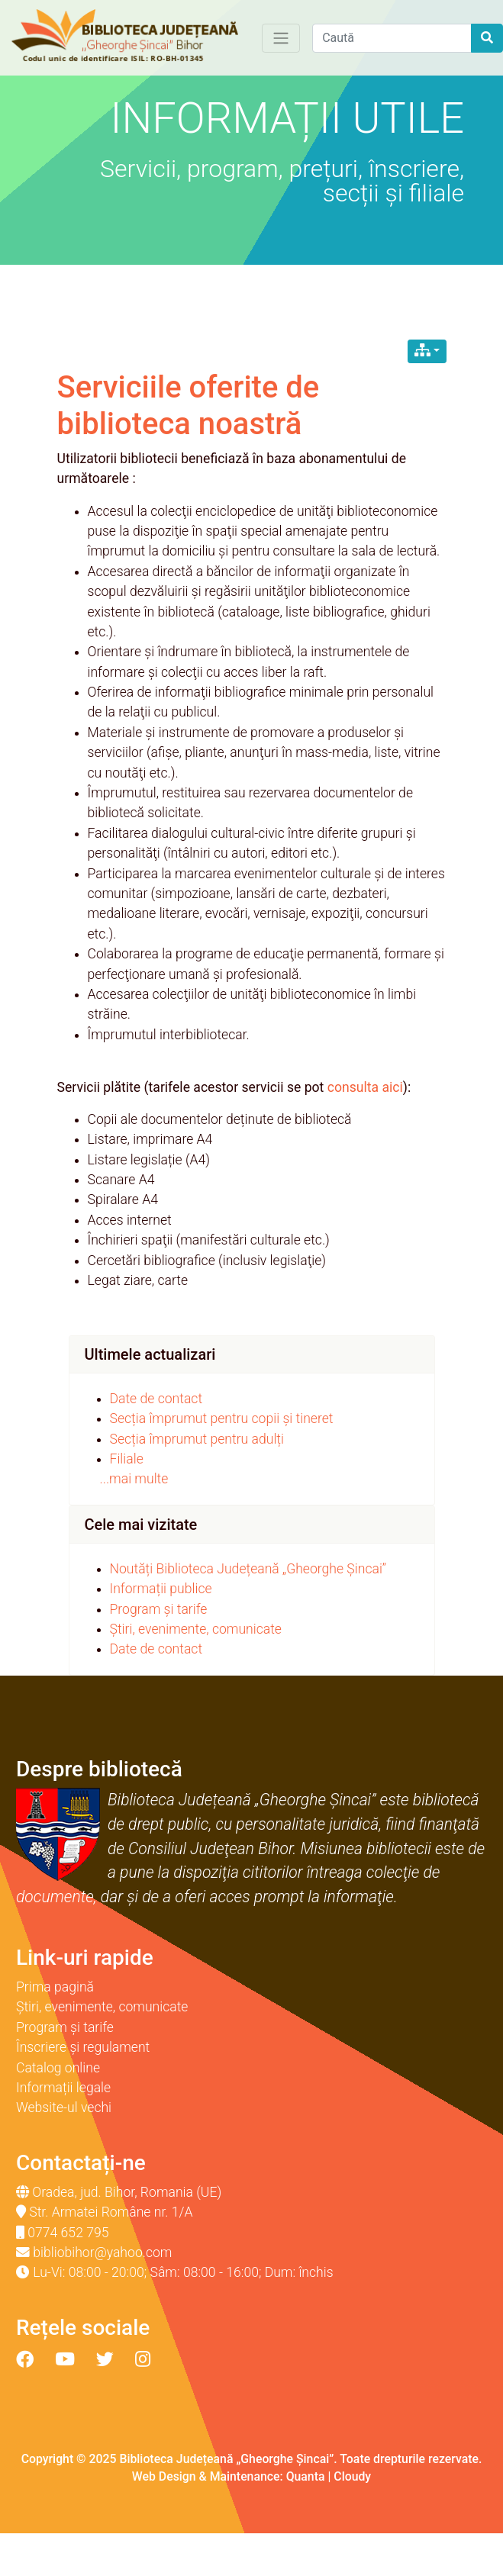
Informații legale (63, 2087)
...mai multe (134, 1478)
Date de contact (156, 1398)
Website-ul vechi (63, 2107)
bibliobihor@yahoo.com (102, 2252)
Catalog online (58, 2067)
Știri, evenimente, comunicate (196, 1629)
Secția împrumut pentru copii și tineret (222, 1418)
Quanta (305, 2476)
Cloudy (352, 2476)
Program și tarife (159, 1609)
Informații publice (161, 1588)
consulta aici (365, 1087)
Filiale (126, 1459)
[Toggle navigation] (281, 38)
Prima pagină (55, 1987)
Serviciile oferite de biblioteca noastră (188, 405)
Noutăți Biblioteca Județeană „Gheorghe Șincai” (248, 1568)
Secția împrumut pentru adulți (197, 1439)
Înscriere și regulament (83, 2047)
